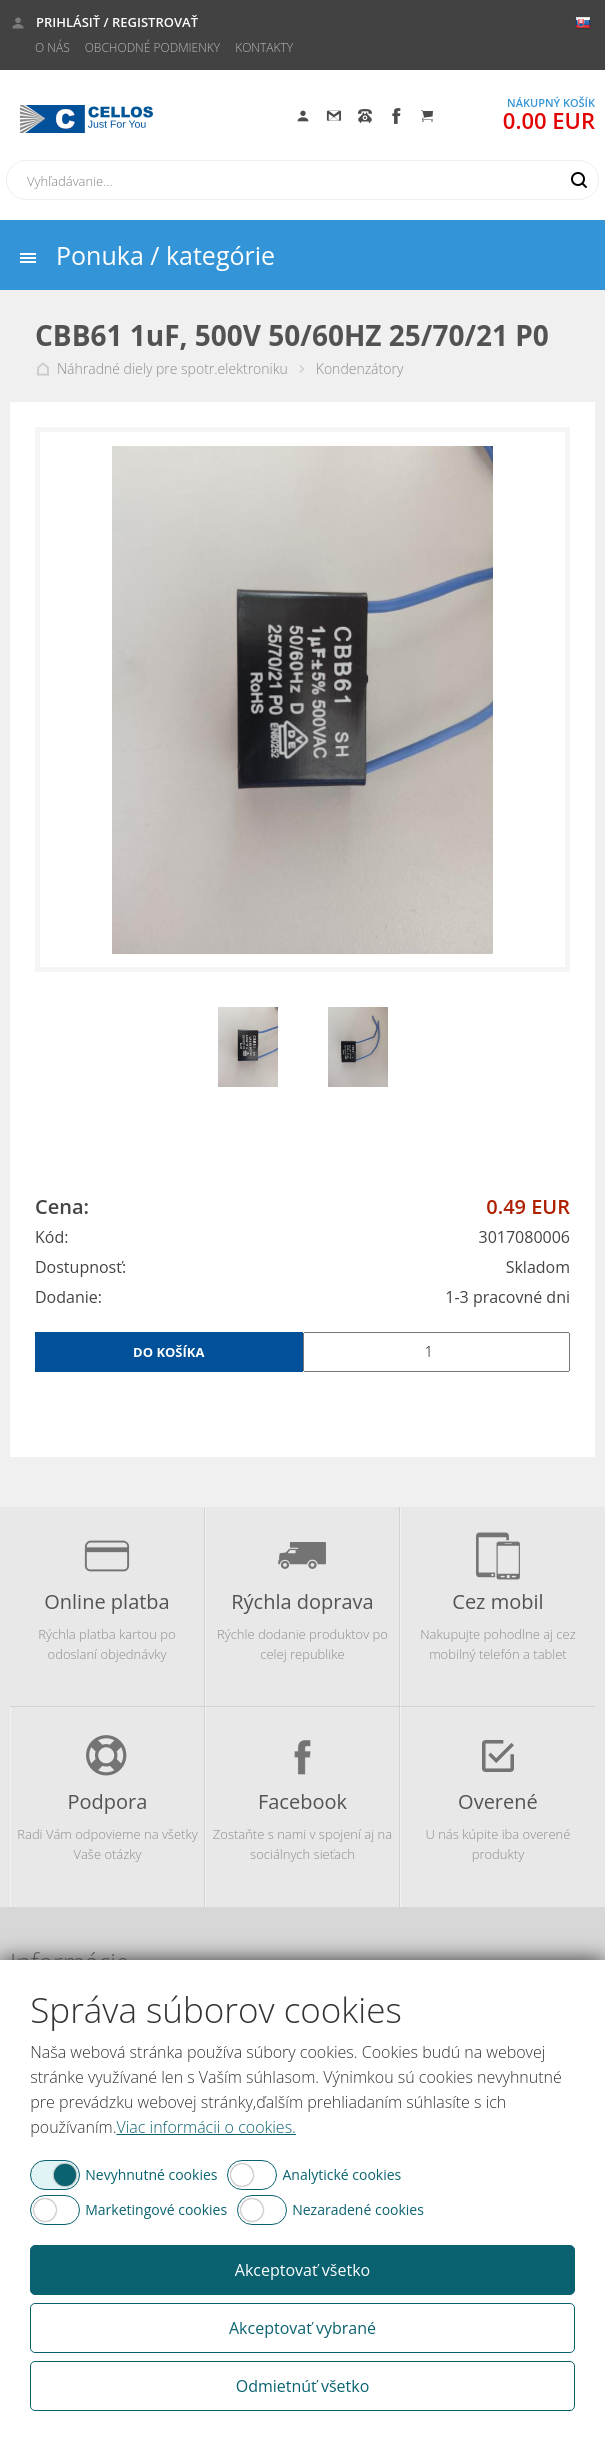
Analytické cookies (341, 2174)
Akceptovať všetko (302, 2270)
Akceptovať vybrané (302, 2328)
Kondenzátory (360, 369)
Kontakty (264, 47)
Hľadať (579, 180)
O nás (52, 47)
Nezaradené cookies (358, 2209)
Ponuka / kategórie (165, 255)
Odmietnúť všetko (303, 2386)
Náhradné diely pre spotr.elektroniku (172, 369)
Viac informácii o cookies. (205, 2127)
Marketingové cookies (156, 2209)
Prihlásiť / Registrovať (117, 22)
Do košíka (168, 1352)
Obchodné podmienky (152, 47)
